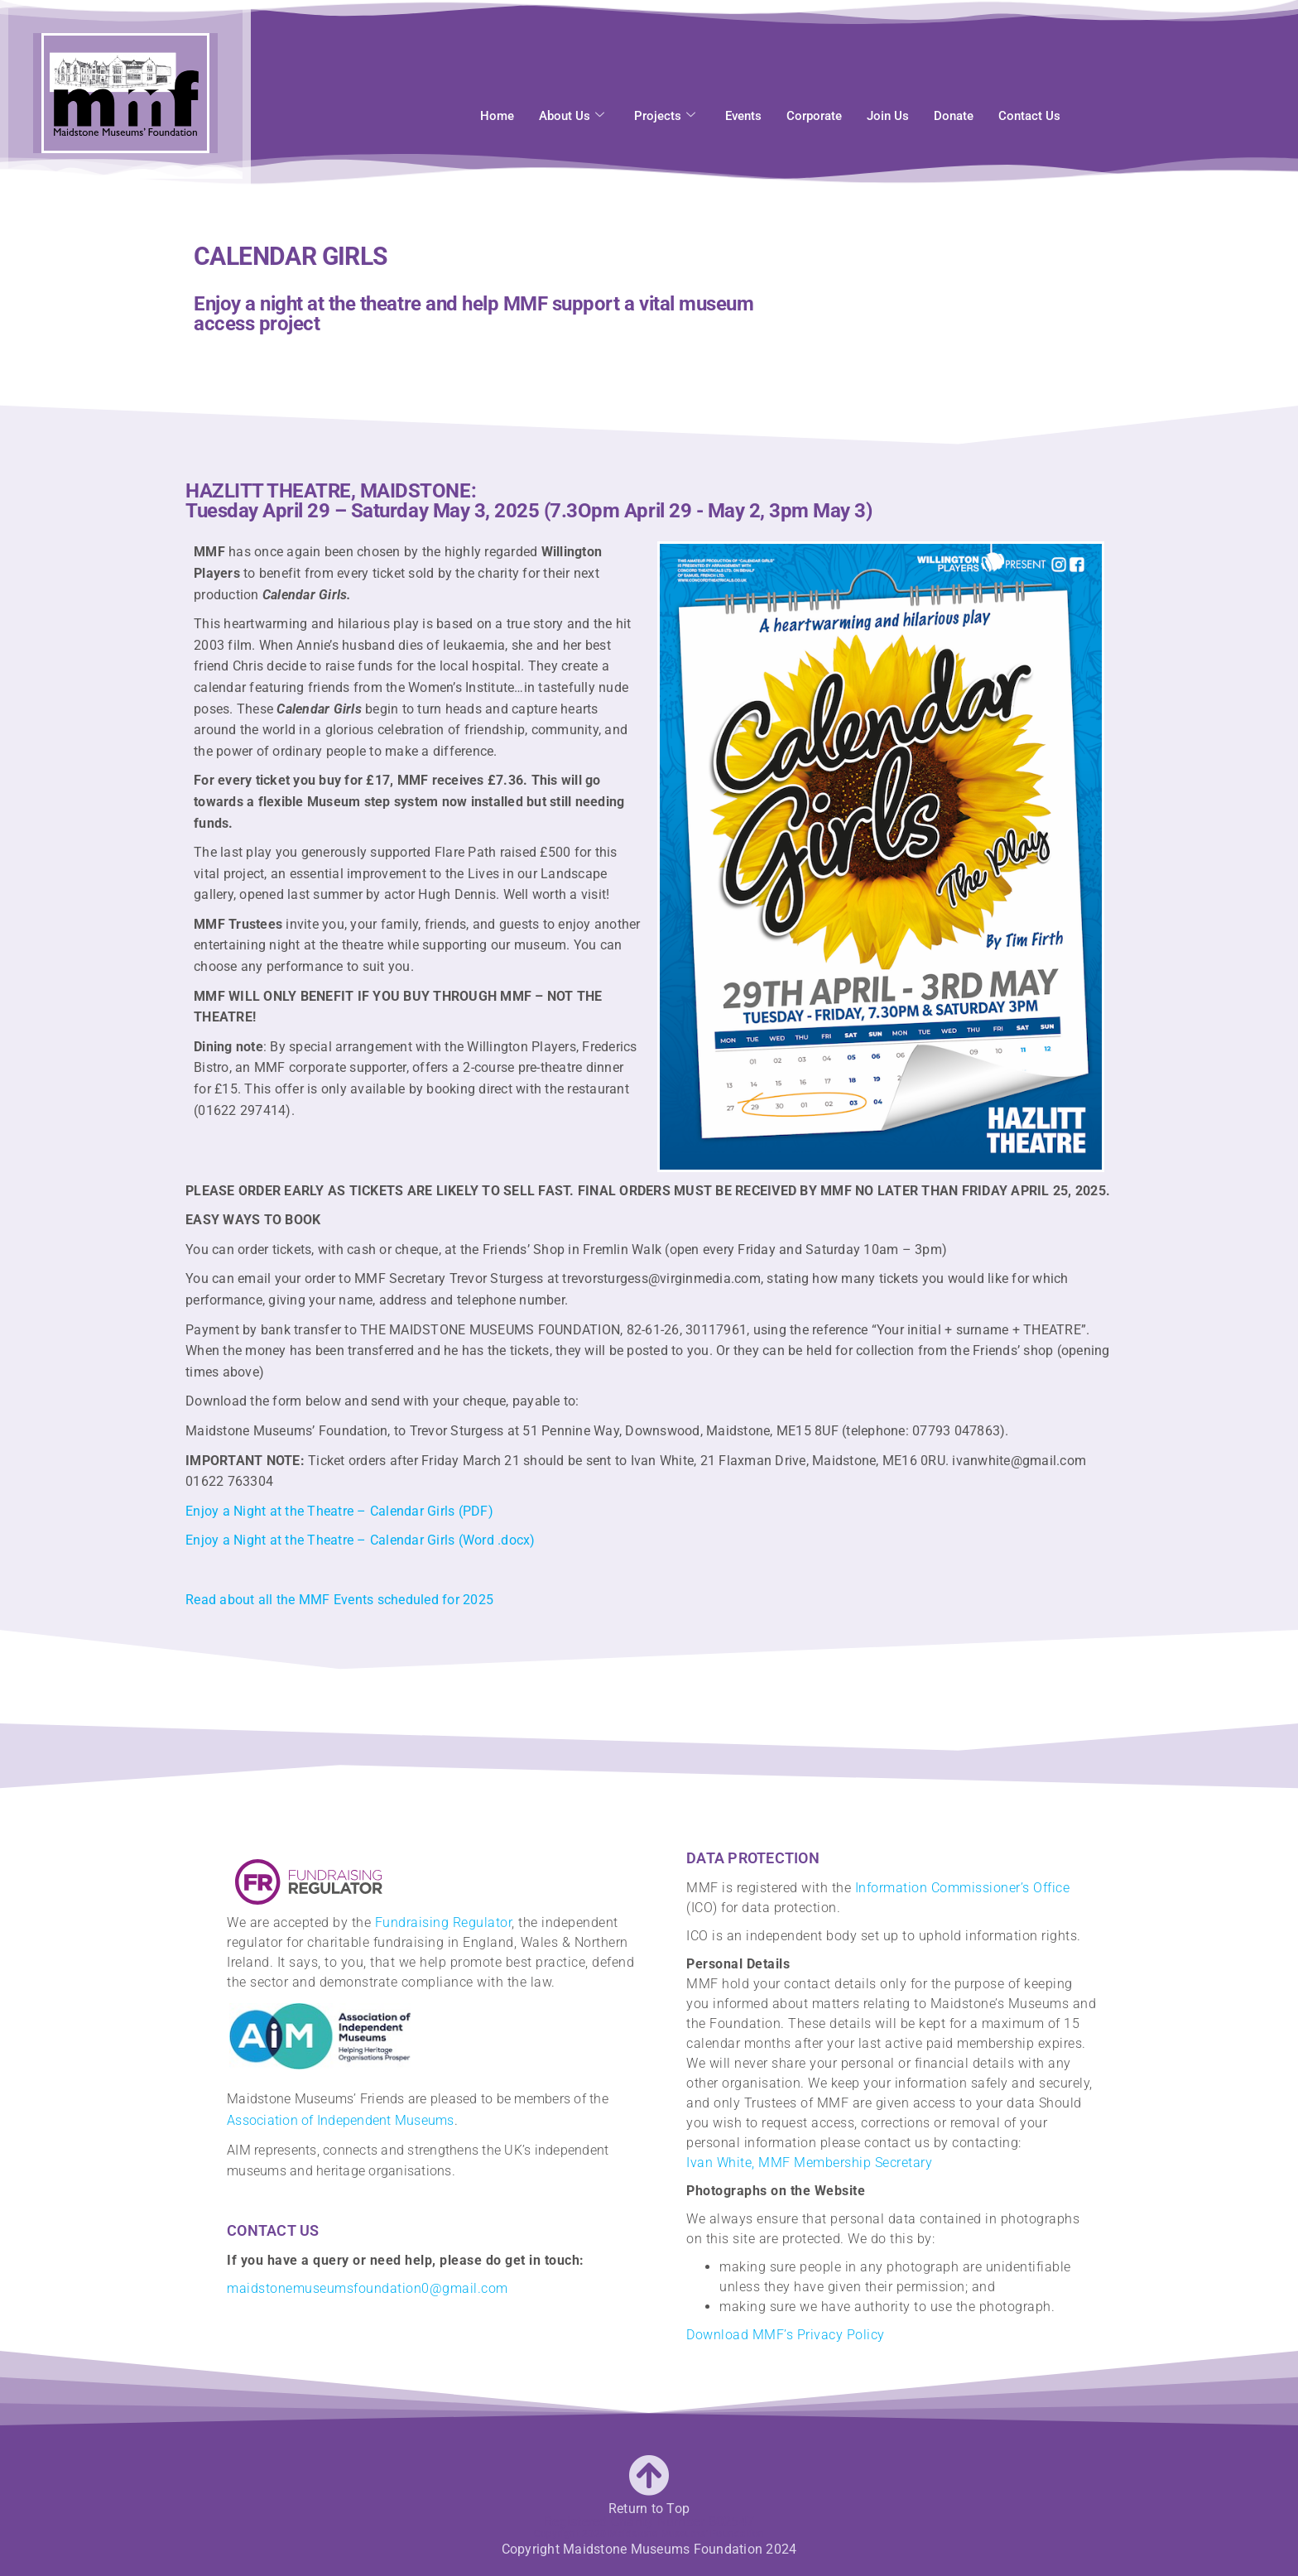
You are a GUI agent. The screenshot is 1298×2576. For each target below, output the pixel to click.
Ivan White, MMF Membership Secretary (809, 2162)
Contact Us (1029, 109)
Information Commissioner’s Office (962, 1888)
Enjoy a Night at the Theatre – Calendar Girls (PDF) (339, 1511)
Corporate (814, 109)
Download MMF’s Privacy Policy (785, 2335)
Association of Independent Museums (340, 2120)
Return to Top (649, 2508)
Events (743, 109)
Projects (664, 109)
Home (497, 109)
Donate (954, 109)
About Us (571, 109)
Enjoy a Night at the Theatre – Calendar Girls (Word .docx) (360, 1540)
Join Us (888, 109)
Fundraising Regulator (443, 1922)
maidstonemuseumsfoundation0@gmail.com (367, 2288)
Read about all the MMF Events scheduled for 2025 (339, 1600)
